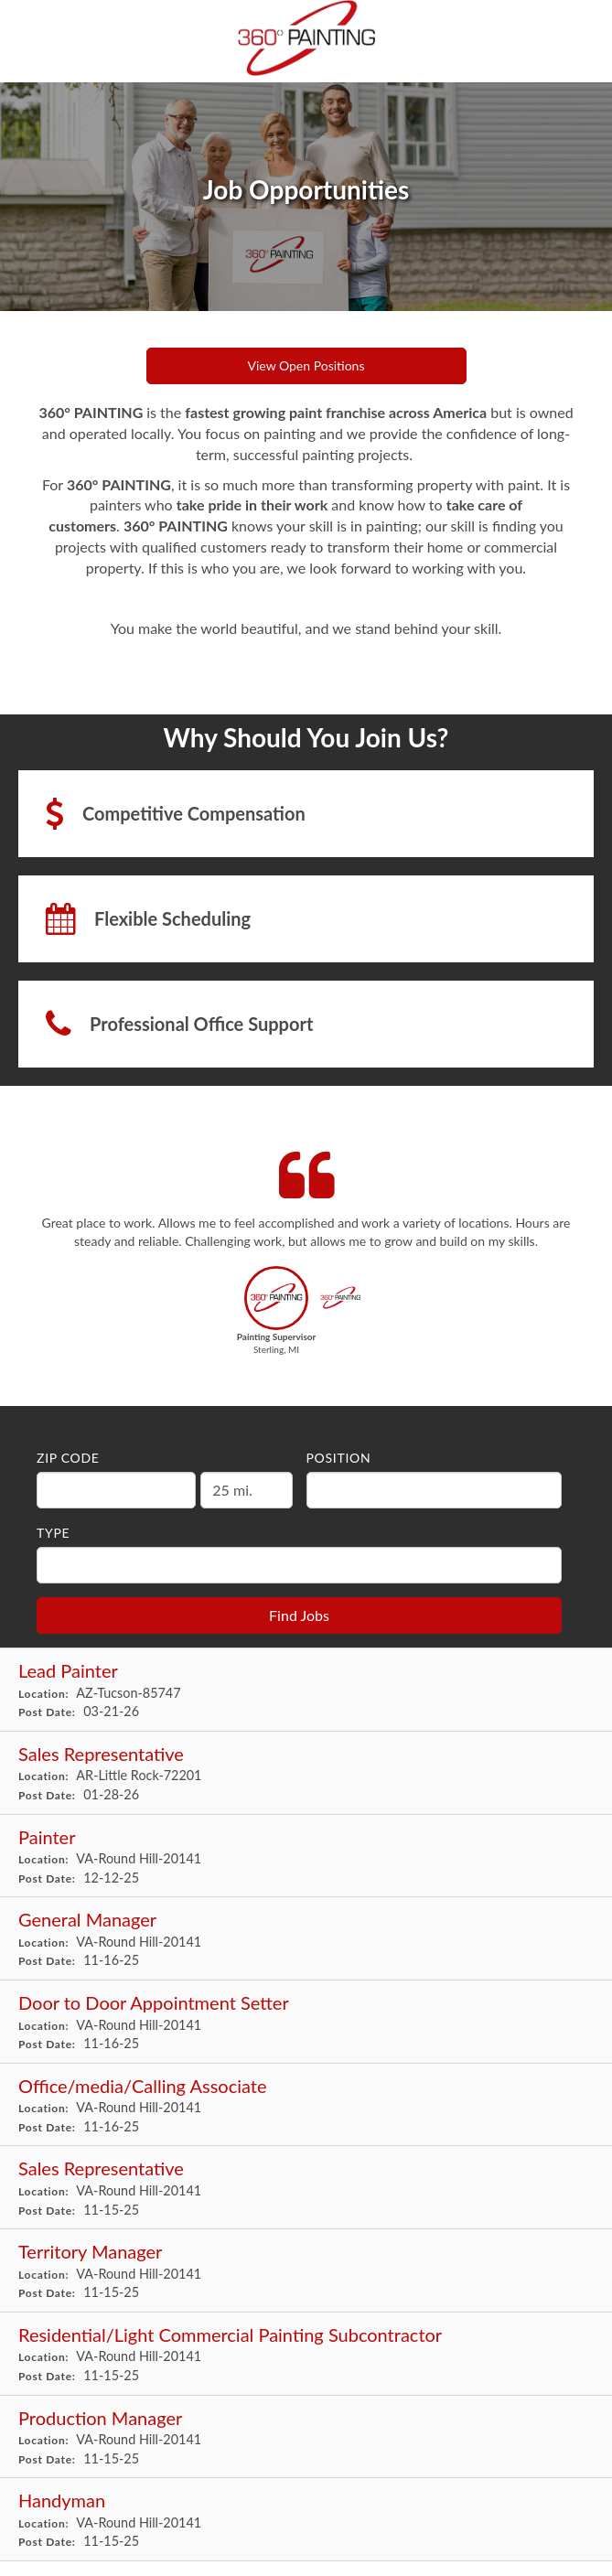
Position (338, 1457)
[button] (277, 1316)
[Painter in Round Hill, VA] (306, 1856)
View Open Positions (306, 365)
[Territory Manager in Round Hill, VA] (306, 2271)
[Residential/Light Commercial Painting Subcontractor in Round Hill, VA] (306, 2354)
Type (53, 1532)
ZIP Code (68, 1457)
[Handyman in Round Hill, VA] (306, 2519)
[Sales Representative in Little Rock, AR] (306, 1773)
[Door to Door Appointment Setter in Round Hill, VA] (306, 2022)
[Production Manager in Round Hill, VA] (306, 2437)
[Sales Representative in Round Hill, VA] (306, 2187)
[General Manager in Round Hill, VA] (306, 1938)
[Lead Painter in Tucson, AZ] (306, 1690)
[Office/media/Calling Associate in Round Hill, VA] (306, 2105)
